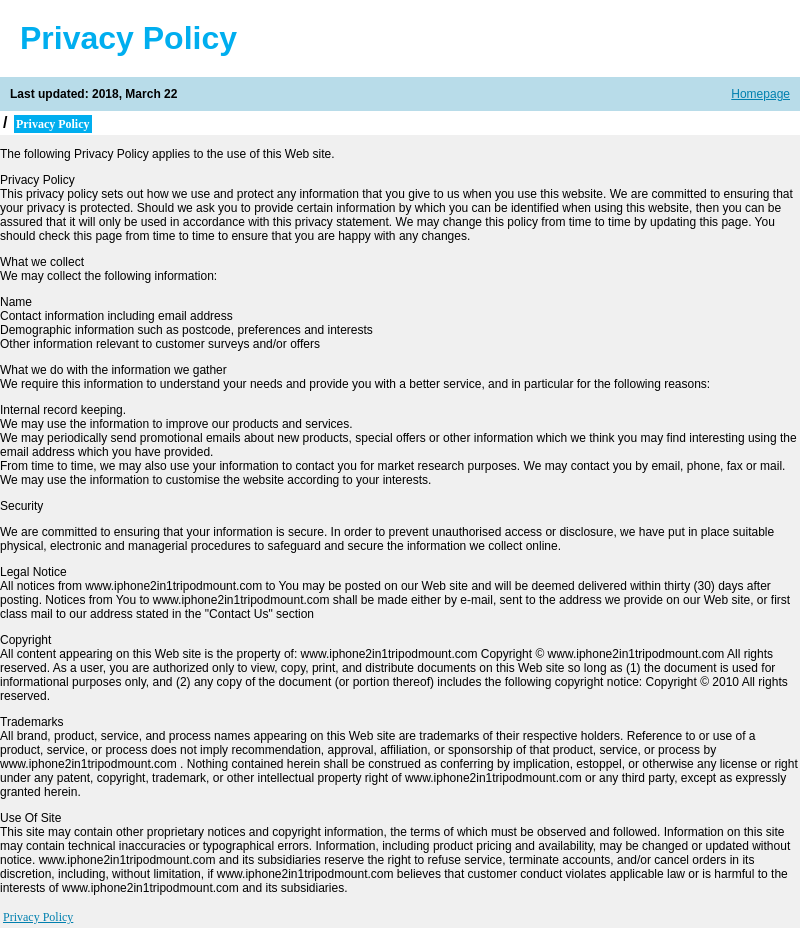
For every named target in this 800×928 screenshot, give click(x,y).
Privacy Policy (38, 917)
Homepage (760, 94)
